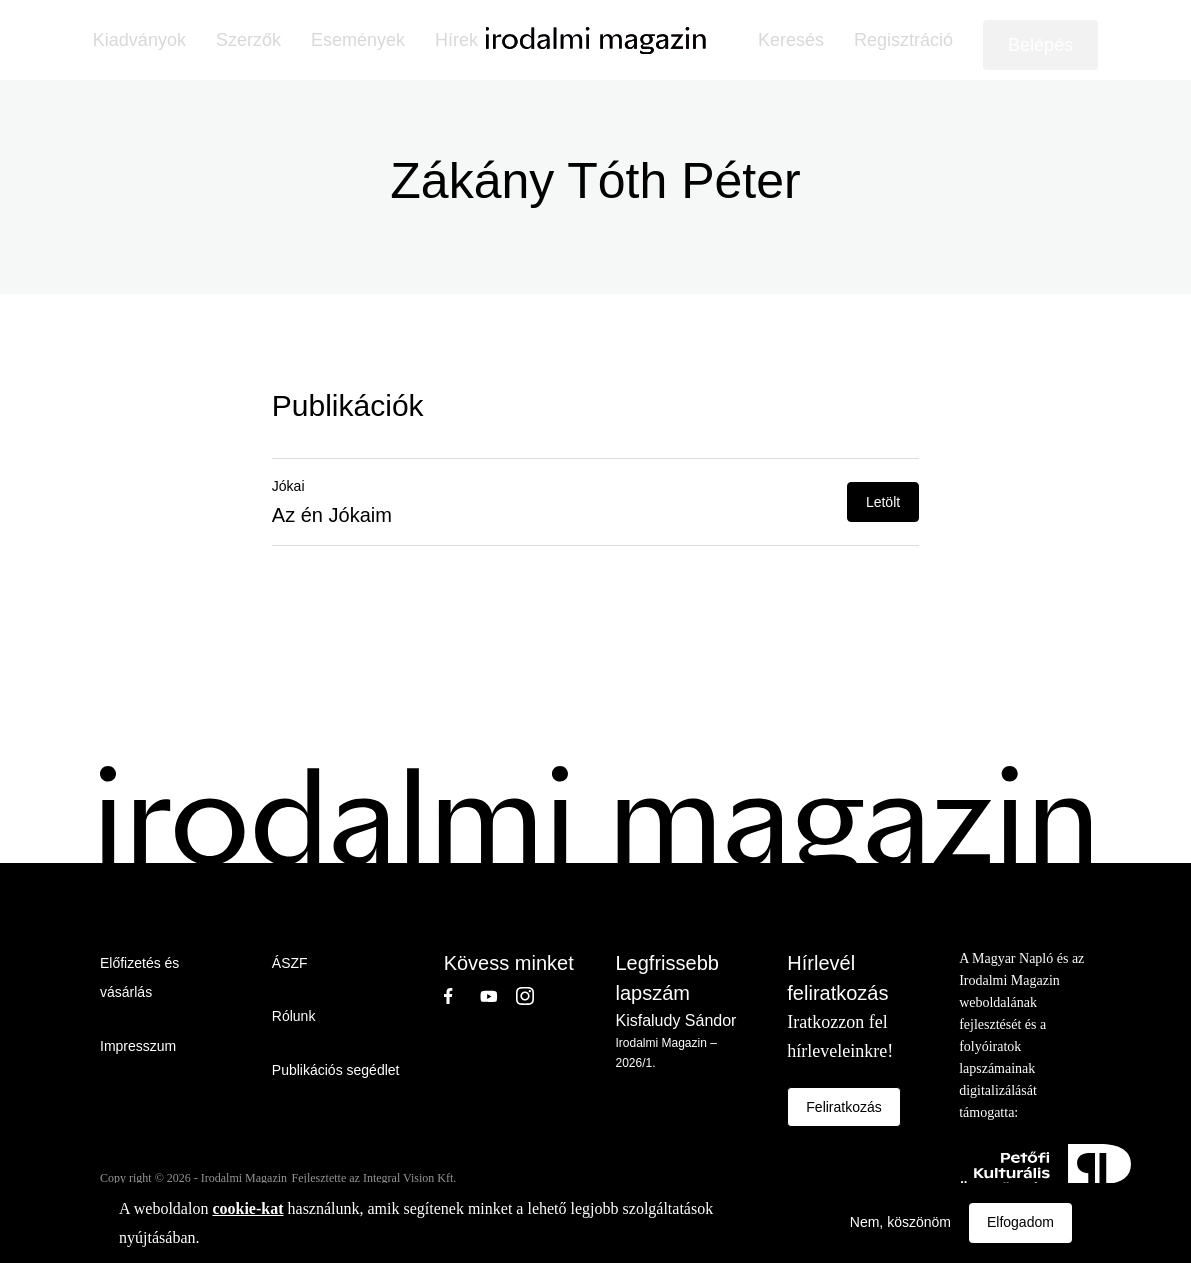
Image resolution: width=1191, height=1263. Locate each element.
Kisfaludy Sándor (675, 1020)
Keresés (791, 40)
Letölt (883, 502)
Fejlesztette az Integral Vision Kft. (374, 1178)
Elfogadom (1020, 1222)
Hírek (456, 40)
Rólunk (294, 1016)
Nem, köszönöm (900, 1222)
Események (358, 40)
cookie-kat (247, 1208)
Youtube (498, 996)
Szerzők (248, 40)
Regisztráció (903, 40)
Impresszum (138, 1046)
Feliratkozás (843, 1107)
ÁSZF (290, 963)
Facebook (462, 996)
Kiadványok (139, 40)
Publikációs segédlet (336, 1070)
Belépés (1040, 45)
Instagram (534, 996)
